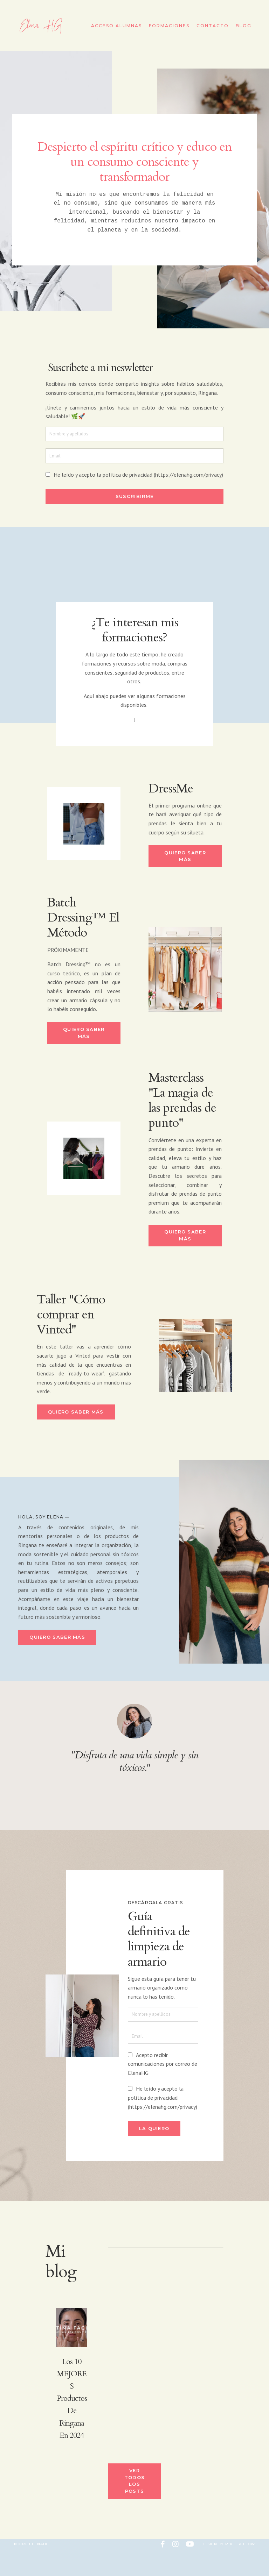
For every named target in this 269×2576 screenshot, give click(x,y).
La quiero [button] (162, 2152)
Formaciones (169, 25)
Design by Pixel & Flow (228, 2570)
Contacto (212, 25)
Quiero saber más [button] (185, 864)
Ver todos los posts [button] (134, 2508)
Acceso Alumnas (116, 25)
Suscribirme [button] (134, 502)
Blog (243, 25)
